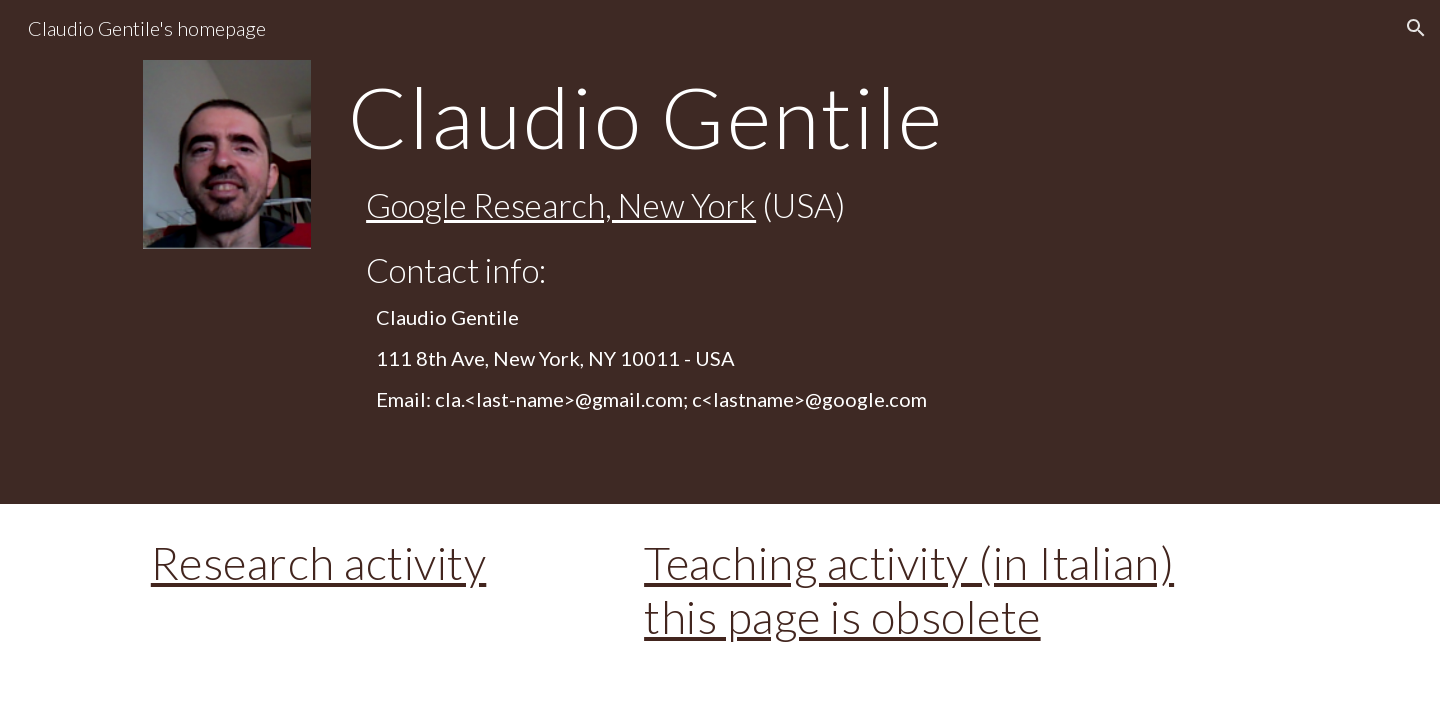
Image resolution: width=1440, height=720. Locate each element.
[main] (818, 116)
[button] (1416, 28)
